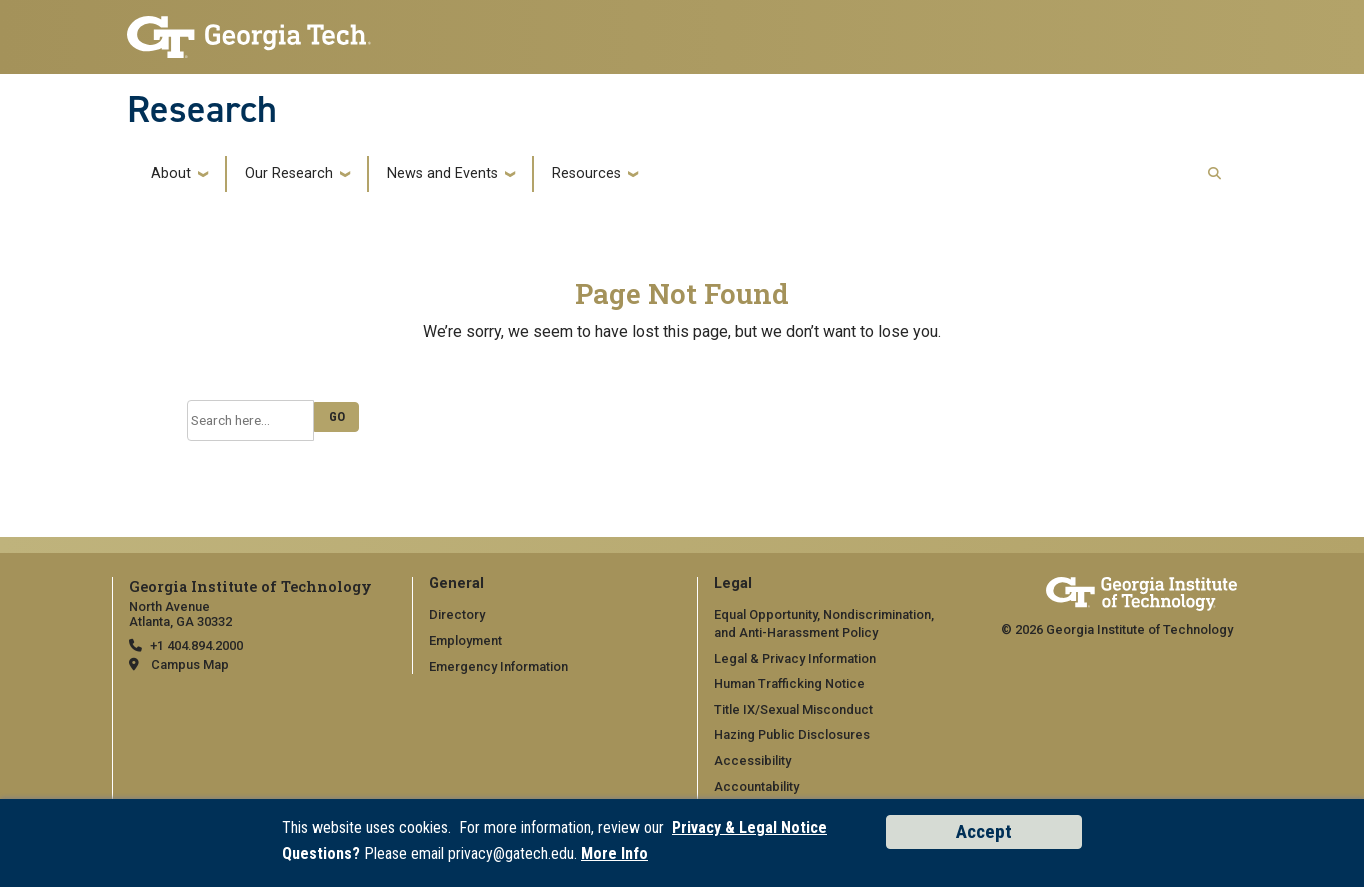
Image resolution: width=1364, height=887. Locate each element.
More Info (614, 853)
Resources (586, 174)
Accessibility (752, 760)
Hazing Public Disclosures (792, 734)
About (171, 174)
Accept (984, 831)
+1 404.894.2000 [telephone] (196, 645)
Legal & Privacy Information (795, 658)
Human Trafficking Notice (789, 683)
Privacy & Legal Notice (749, 827)
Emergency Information (498, 666)
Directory (457, 614)
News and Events (442, 174)
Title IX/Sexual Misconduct (793, 709)
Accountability (756, 786)
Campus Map (190, 664)
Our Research (289, 174)
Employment (465, 640)
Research (202, 109)
